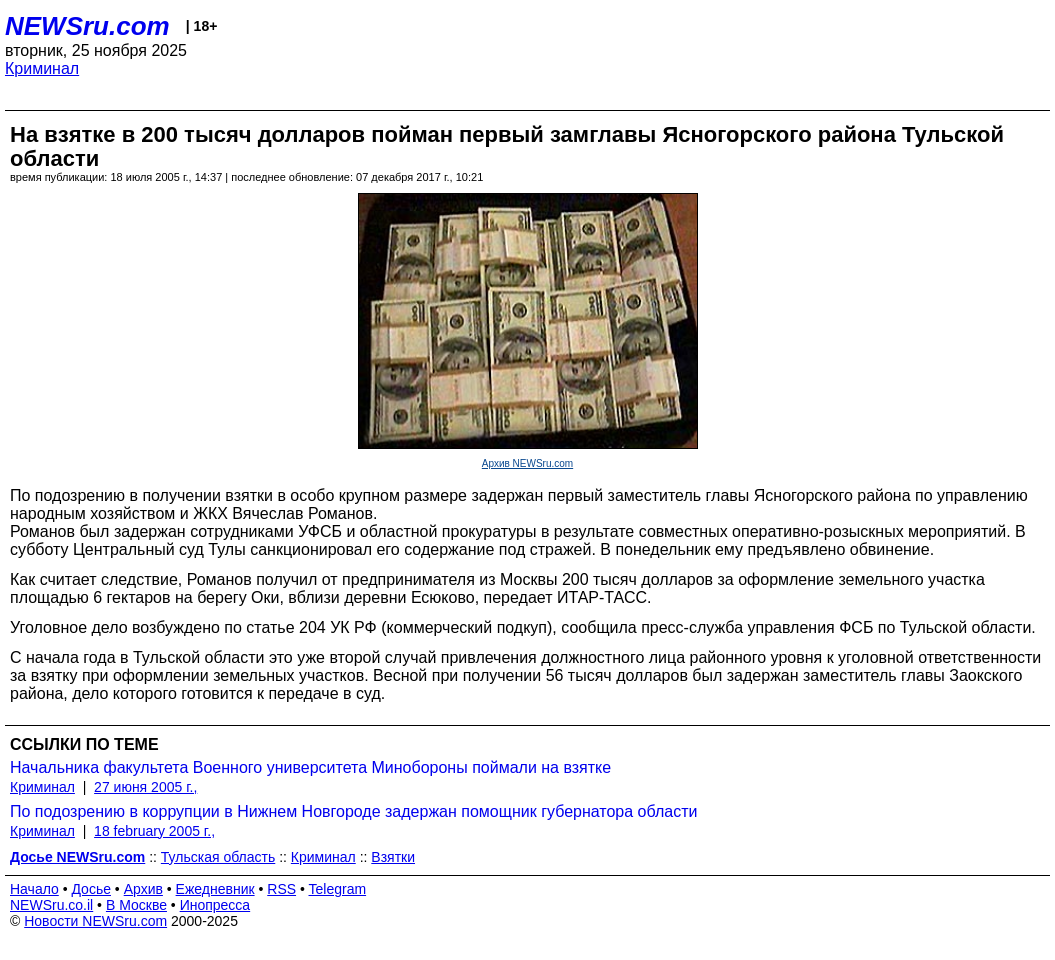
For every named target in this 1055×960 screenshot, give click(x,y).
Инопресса (215, 905)
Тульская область (218, 857)
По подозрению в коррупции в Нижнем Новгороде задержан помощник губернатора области (353, 811)
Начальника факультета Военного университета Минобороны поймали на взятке (310, 767)
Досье (91, 889)
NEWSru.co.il (51, 905)
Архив (143, 889)
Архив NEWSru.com (527, 463)
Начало (34, 889)
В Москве (136, 905)
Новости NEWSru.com (95, 921)
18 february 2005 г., (154, 831)
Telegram (338, 889)
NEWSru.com (87, 26)
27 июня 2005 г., (145, 787)
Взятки (393, 857)
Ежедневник (215, 889)
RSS (281, 889)
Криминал (42, 68)
